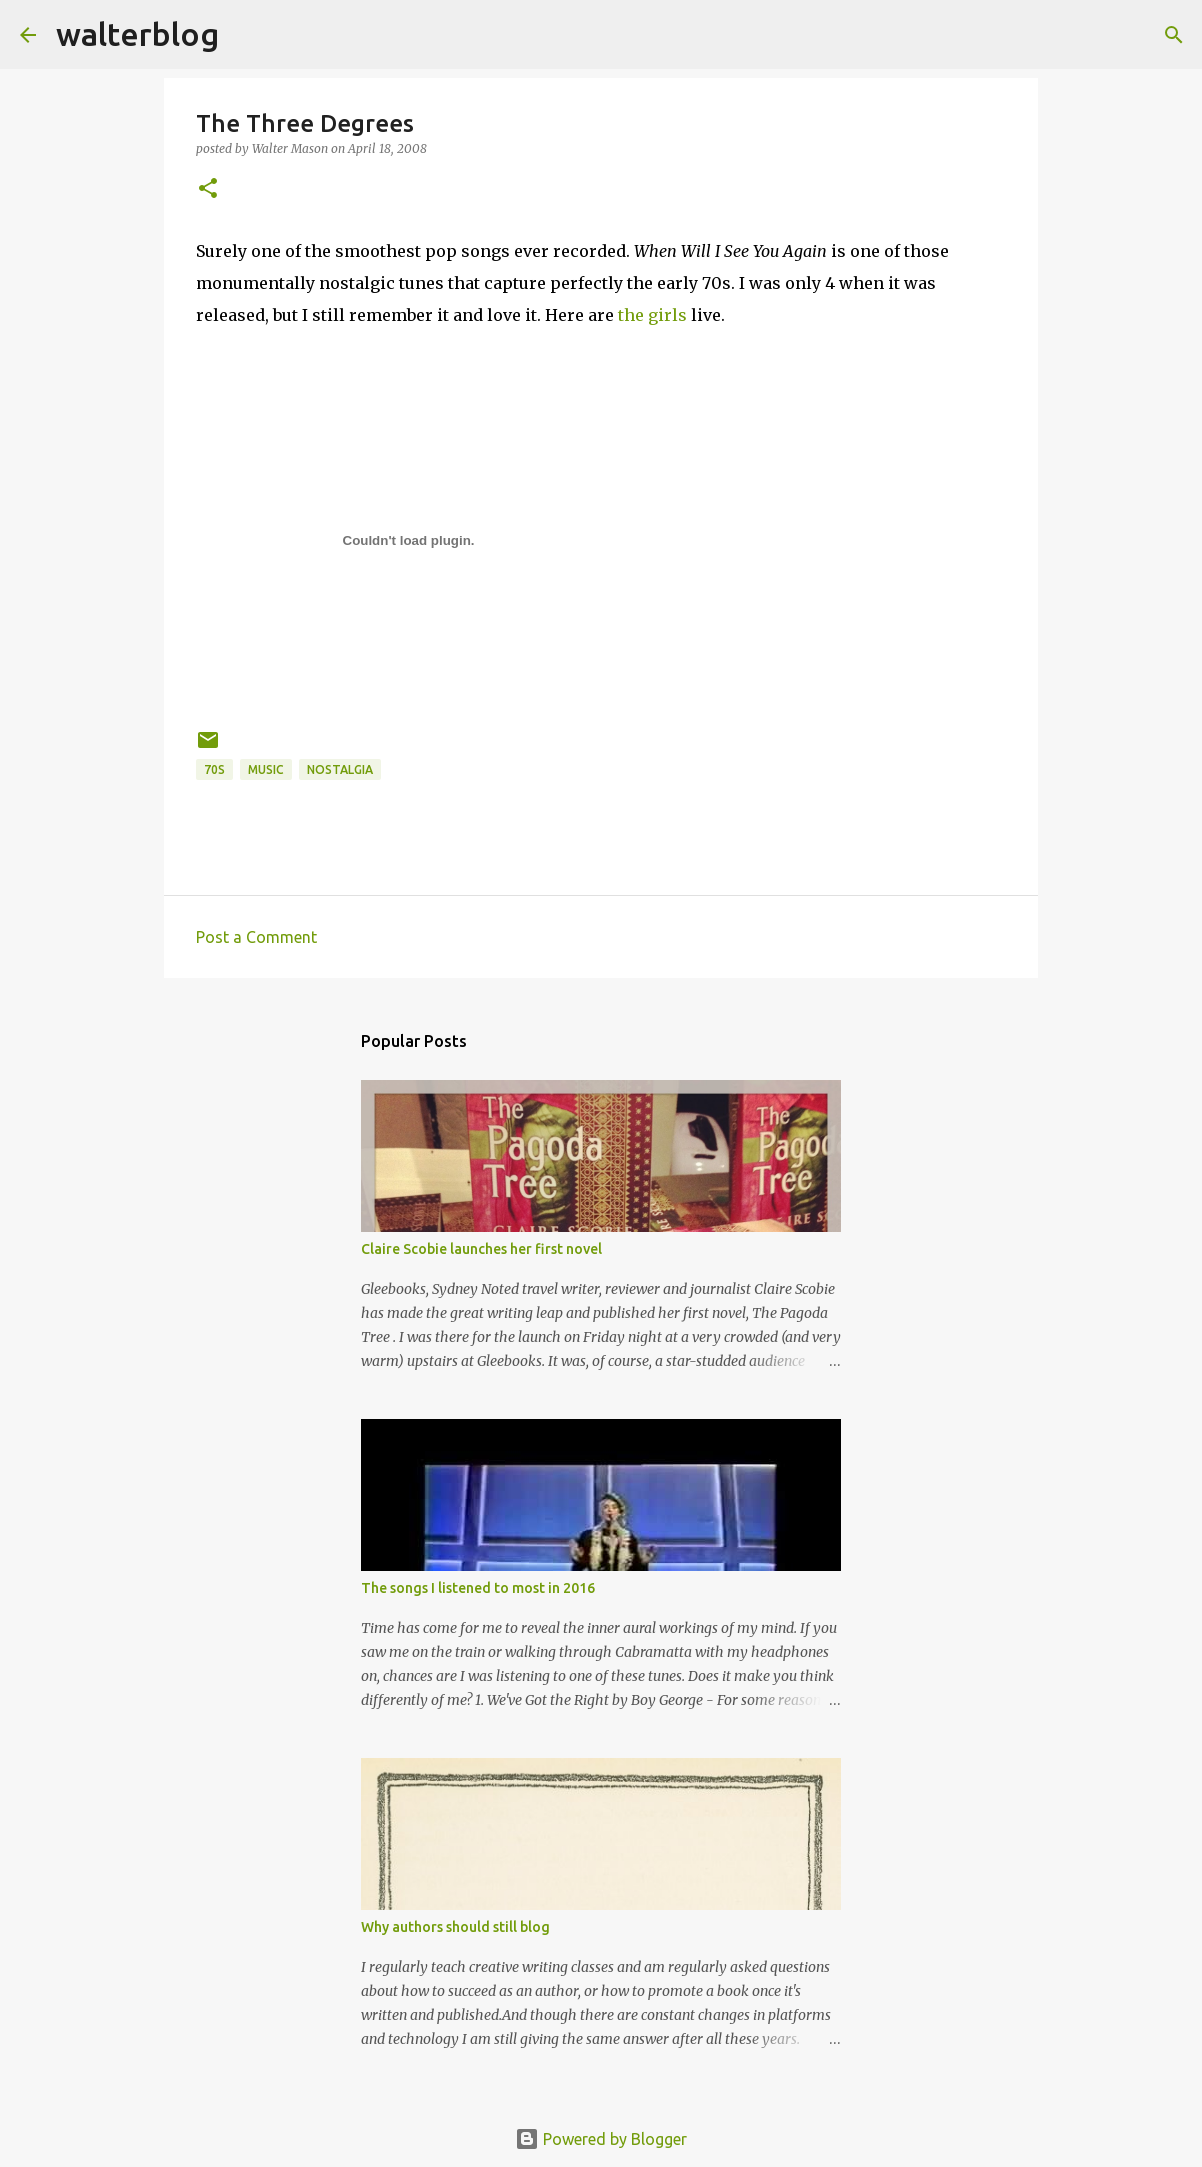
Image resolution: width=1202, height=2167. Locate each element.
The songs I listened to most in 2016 (478, 1588)
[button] (208, 189)
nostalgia (340, 769)
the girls (652, 315)
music (266, 769)
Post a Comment (256, 937)
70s (214, 769)
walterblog (137, 34)
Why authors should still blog (455, 1927)
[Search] (247, 35)
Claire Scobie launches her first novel (481, 1249)
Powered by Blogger (601, 2139)
